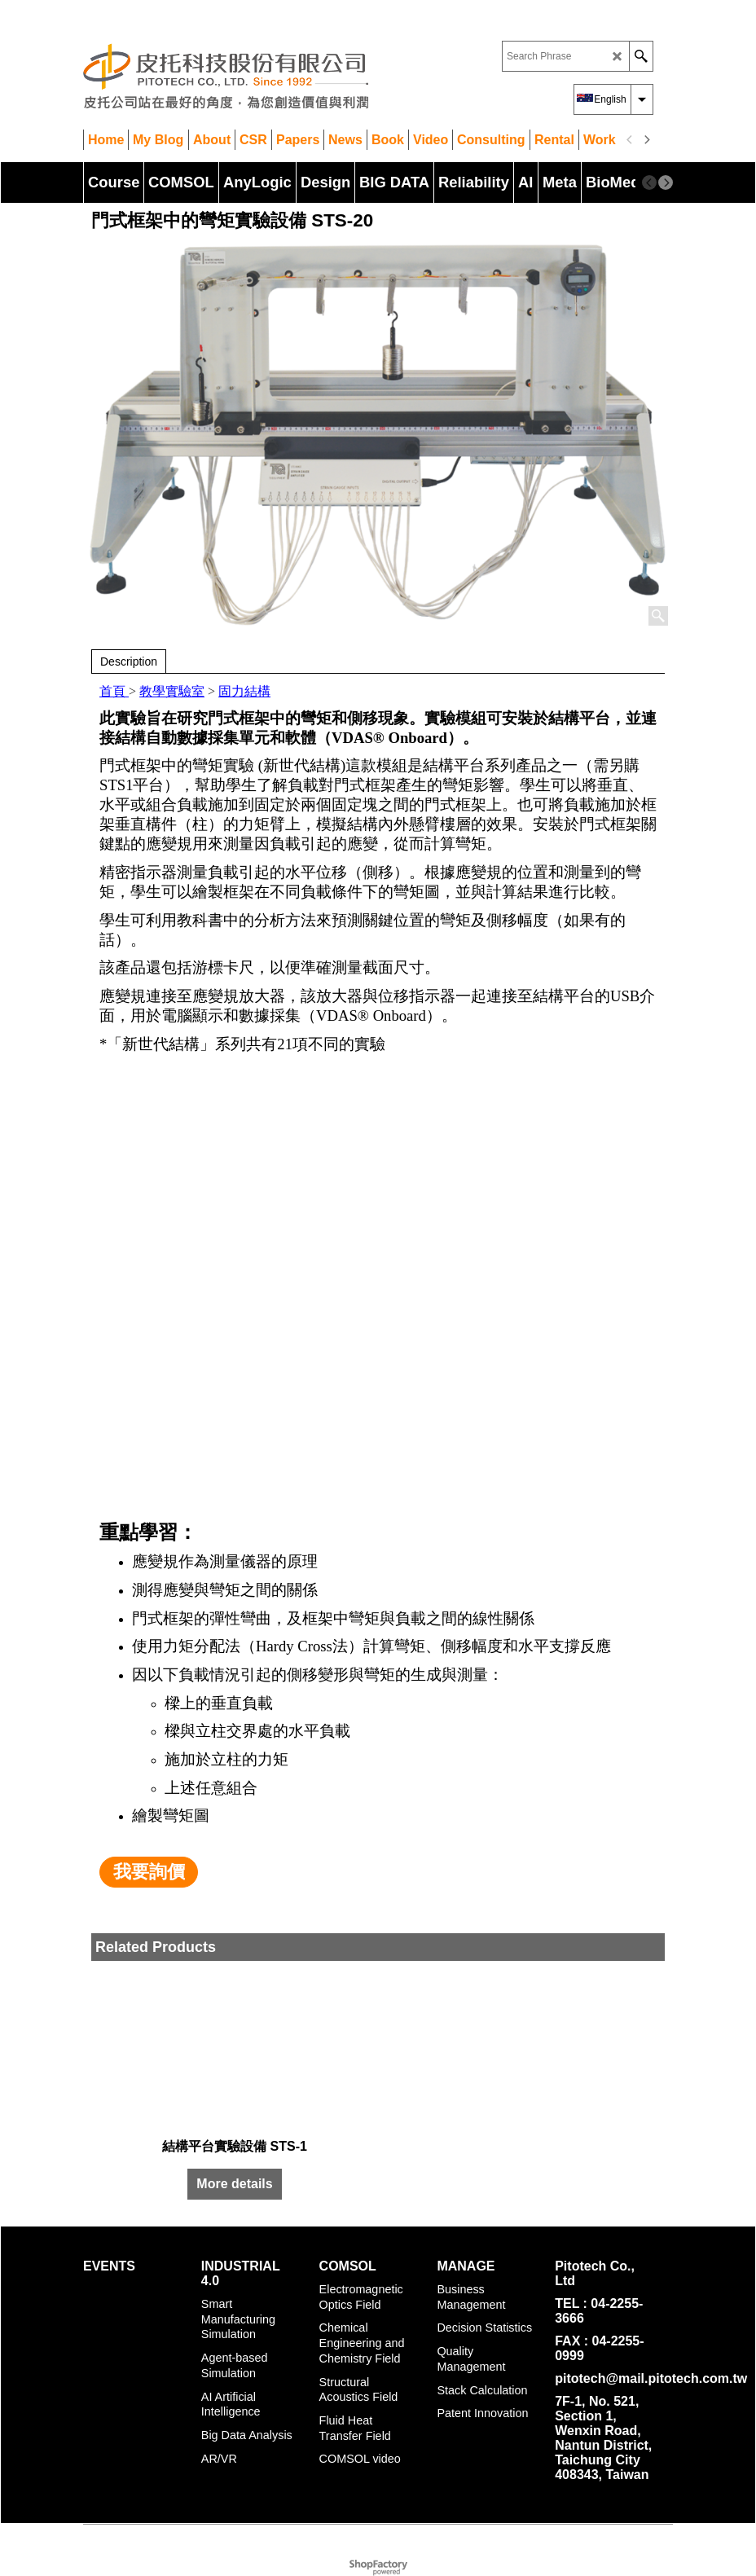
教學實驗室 (171, 691)
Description (128, 661)
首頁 (114, 691)
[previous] (629, 140)
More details (234, 2184)
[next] (646, 140)
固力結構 (244, 691)
